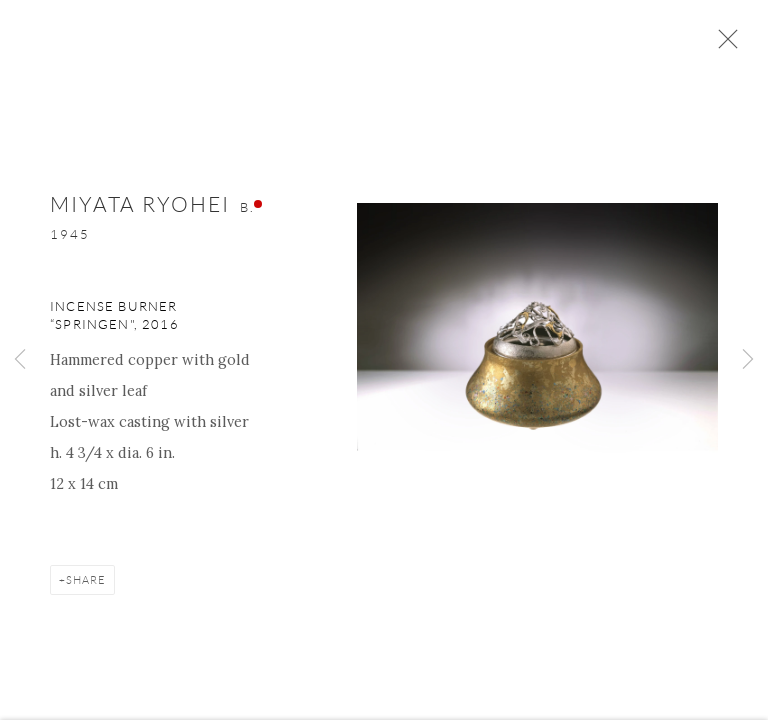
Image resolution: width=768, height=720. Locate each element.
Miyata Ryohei (140, 206)
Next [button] (748, 360)
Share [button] (86, 582)
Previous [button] (20, 360)
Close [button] (723, 45)
